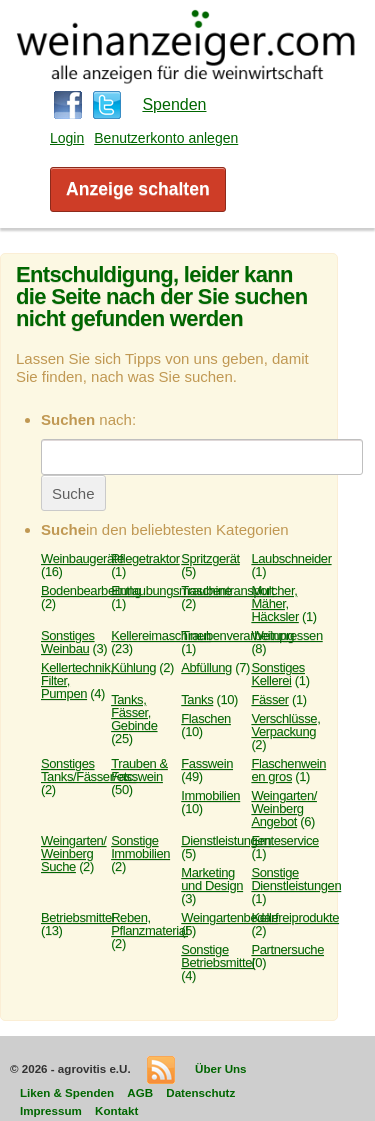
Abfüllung (206, 667)
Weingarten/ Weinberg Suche (74, 853)
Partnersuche (287, 949)
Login (67, 138)
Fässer (269, 699)
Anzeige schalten (138, 189)
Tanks (197, 699)
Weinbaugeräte (82, 558)
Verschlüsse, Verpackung (285, 725)
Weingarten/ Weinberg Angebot (284, 808)
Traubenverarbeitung (237, 635)
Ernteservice (285, 840)
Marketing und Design (212, 879)
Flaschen (206, 718)
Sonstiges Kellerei (278, 674)
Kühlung (133, 667)
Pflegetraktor (145, 558)
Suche (73, 493)
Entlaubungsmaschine (171, 590)
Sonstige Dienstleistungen (296, 879)
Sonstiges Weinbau (68, 642)
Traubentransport (227, 590)
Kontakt (116, 1110)
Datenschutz (200, 1092)
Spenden (174, 104)
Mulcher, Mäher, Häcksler (274, 603)
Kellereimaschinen (161, 635)
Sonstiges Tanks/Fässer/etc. (88, 770)
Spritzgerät (210, 558)
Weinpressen (286, 635)
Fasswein (207, 763)
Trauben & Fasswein (139, 770)
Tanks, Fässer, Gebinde (134, 712)
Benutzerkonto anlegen (166, 138)
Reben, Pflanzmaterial (149, 924)
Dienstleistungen (226, 840)
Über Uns (221, 1068)
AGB (140, 1092)
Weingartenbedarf (229, 917)
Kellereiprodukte (295, 917)
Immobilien (210, 795)
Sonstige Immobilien (140, 847)
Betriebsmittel (77, 917)
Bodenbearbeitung (91, 590)
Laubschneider (291, 558)
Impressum (51, 1110)
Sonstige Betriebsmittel (217, 956)
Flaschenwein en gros (288, 770)
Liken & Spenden (67, 1092)
